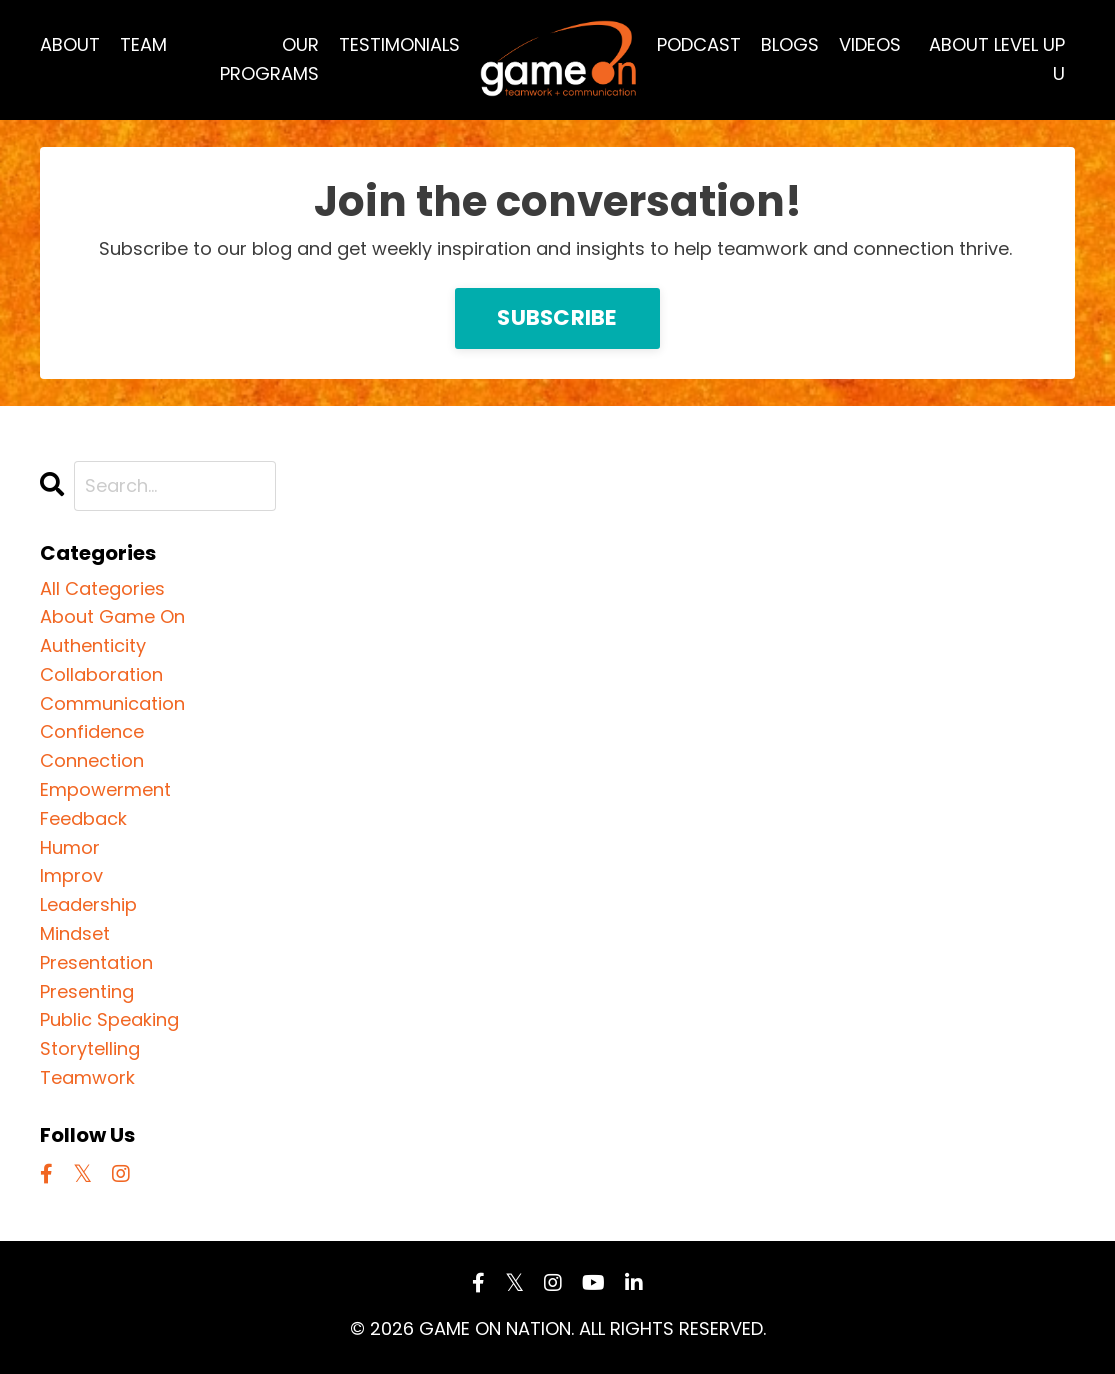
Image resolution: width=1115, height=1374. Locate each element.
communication (112, 703)
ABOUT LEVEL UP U (997, 59)
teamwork (87, 1077)
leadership (88, 904)
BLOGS (790, 44)
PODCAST (699, 44)
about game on (112, 616)
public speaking (109, 1019)
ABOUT (70, 44)
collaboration (101, 674)
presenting (87, 991)
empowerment (105, 789)
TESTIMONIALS (399, 44)
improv (71, 875)
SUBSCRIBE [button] (557, 317)
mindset (75, 933)
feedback (83, 818)
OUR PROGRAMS (269, 59)
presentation (96, 962)
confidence (92, 731)
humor (70, 847)
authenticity (93, 645)
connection (92, 760)
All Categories (102, 588)
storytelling (90, 1048)
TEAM (143, 44)
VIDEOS (870, 44)
